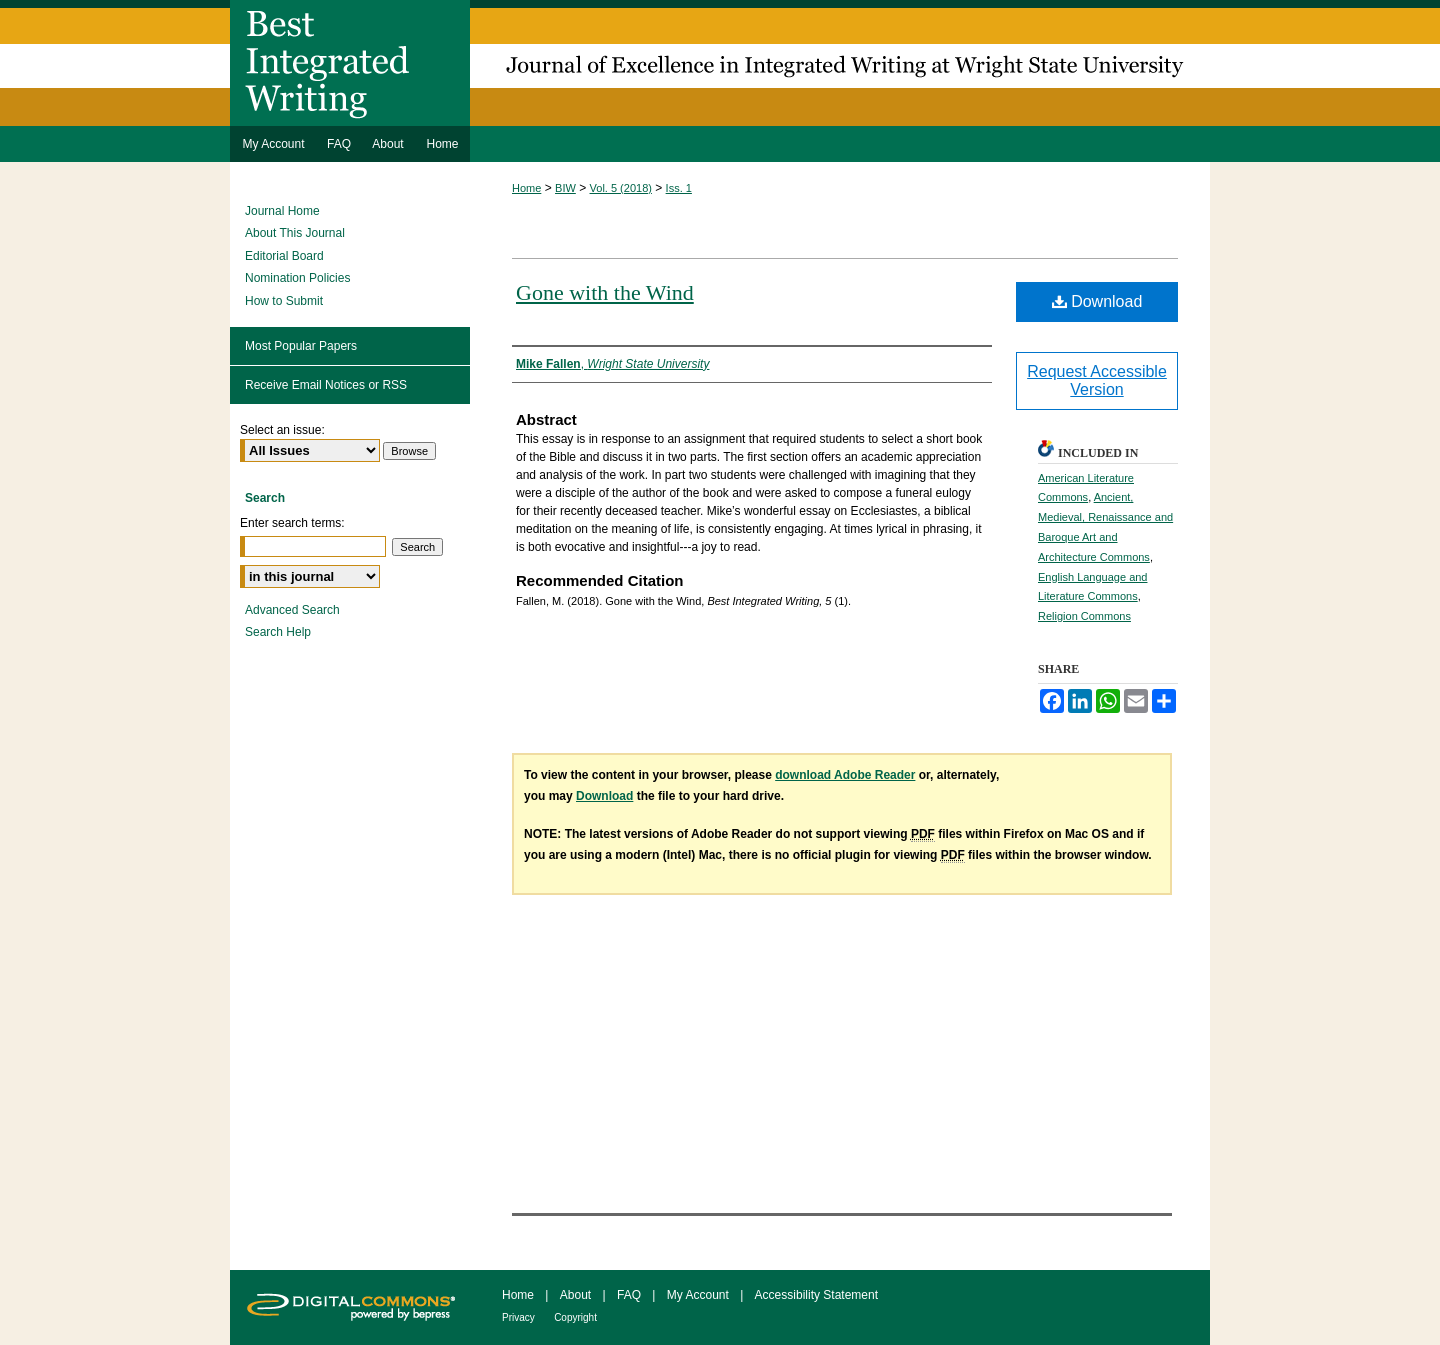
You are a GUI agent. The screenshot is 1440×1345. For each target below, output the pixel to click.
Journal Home (282, 211)
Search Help (278, 632)
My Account (698, 1295)
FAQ (629, 1295)
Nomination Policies (297, 278)
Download (1097, 301)
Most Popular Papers (301, 346)
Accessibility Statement (816, 1295)
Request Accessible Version (1097, 380)
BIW (565, 188)
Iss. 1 (679, 188)
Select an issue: (282, 430)
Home (526, 188)
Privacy (518, 1317)
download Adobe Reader (845, 775)
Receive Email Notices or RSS (326, 385)
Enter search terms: (292, 523)
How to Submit (284, 301)
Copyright (575, 1317)
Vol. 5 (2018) (621, 188)
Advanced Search (292, 610)
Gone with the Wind (605, 292)
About (575, 1295)
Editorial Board (284, 256)
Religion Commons (1084, 616)
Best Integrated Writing (720, 63)
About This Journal (295, 233)
